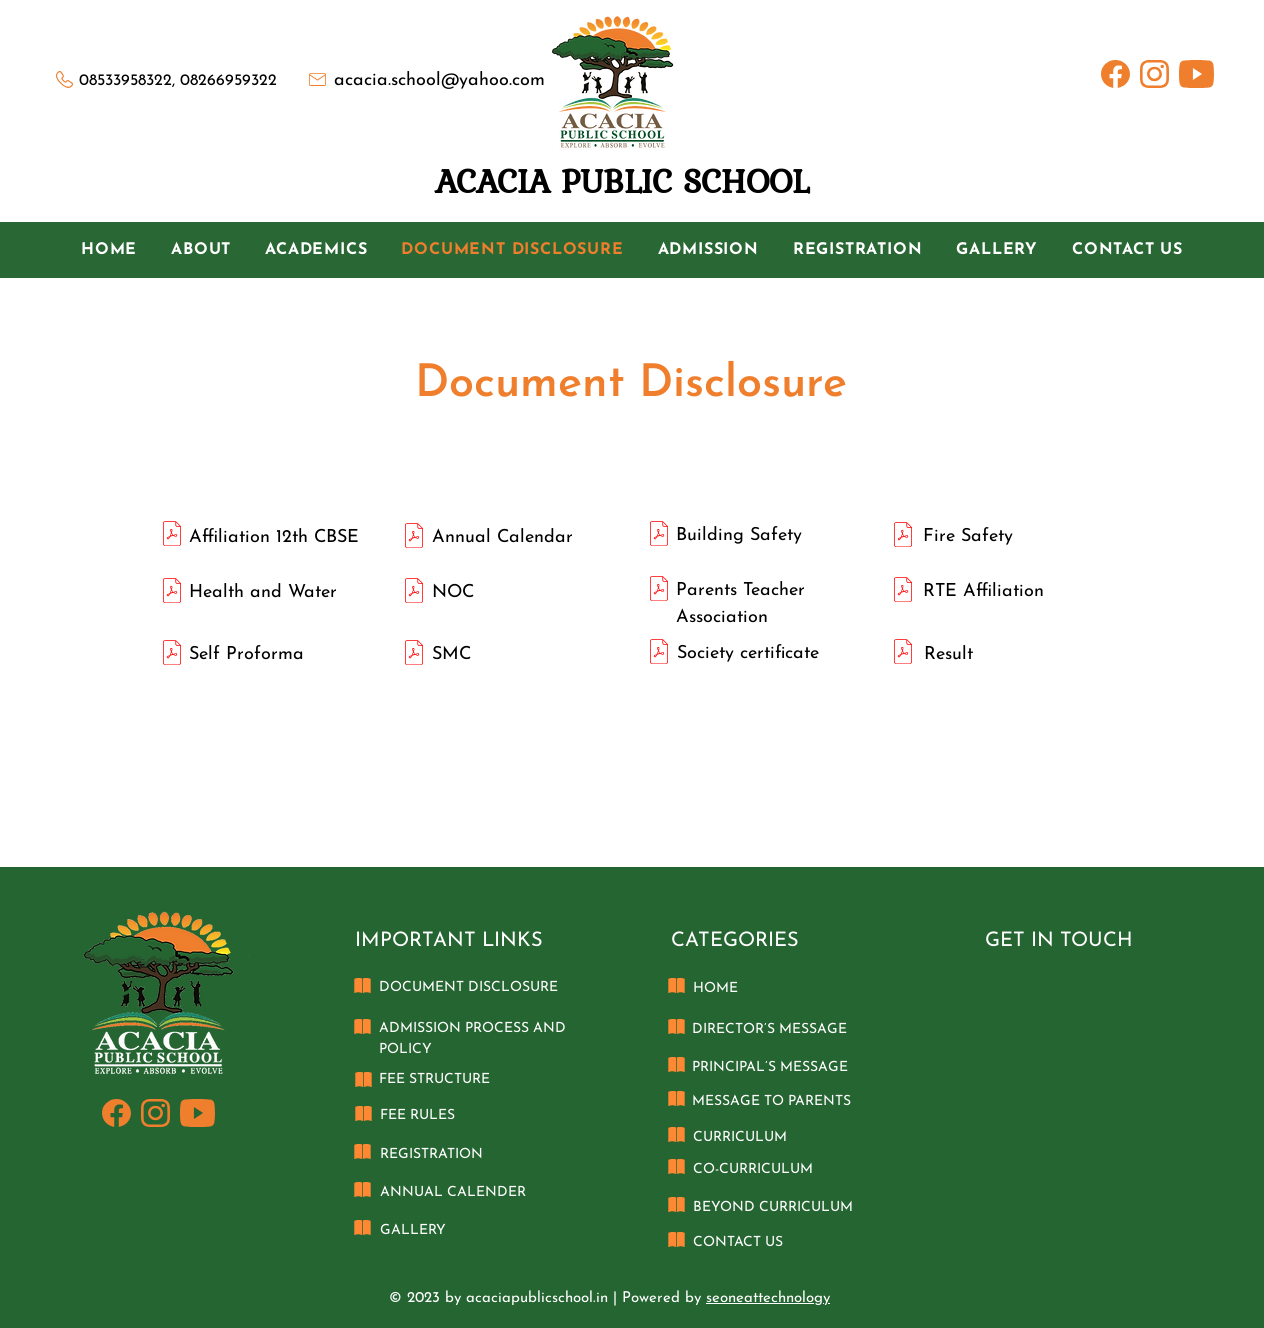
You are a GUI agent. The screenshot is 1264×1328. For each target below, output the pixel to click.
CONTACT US (738, 1242)
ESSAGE (819, 1029)
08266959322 (228, 81)
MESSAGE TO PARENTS (771, 1101)
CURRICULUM (740, 1137)
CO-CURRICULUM (753, 1169)
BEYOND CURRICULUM (773, 1207)
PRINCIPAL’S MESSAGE (770, 1067)
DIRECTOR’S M (742, 1029)
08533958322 (125, 81)
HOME (715, 988)
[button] (201, 250)
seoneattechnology (768, 1298)
